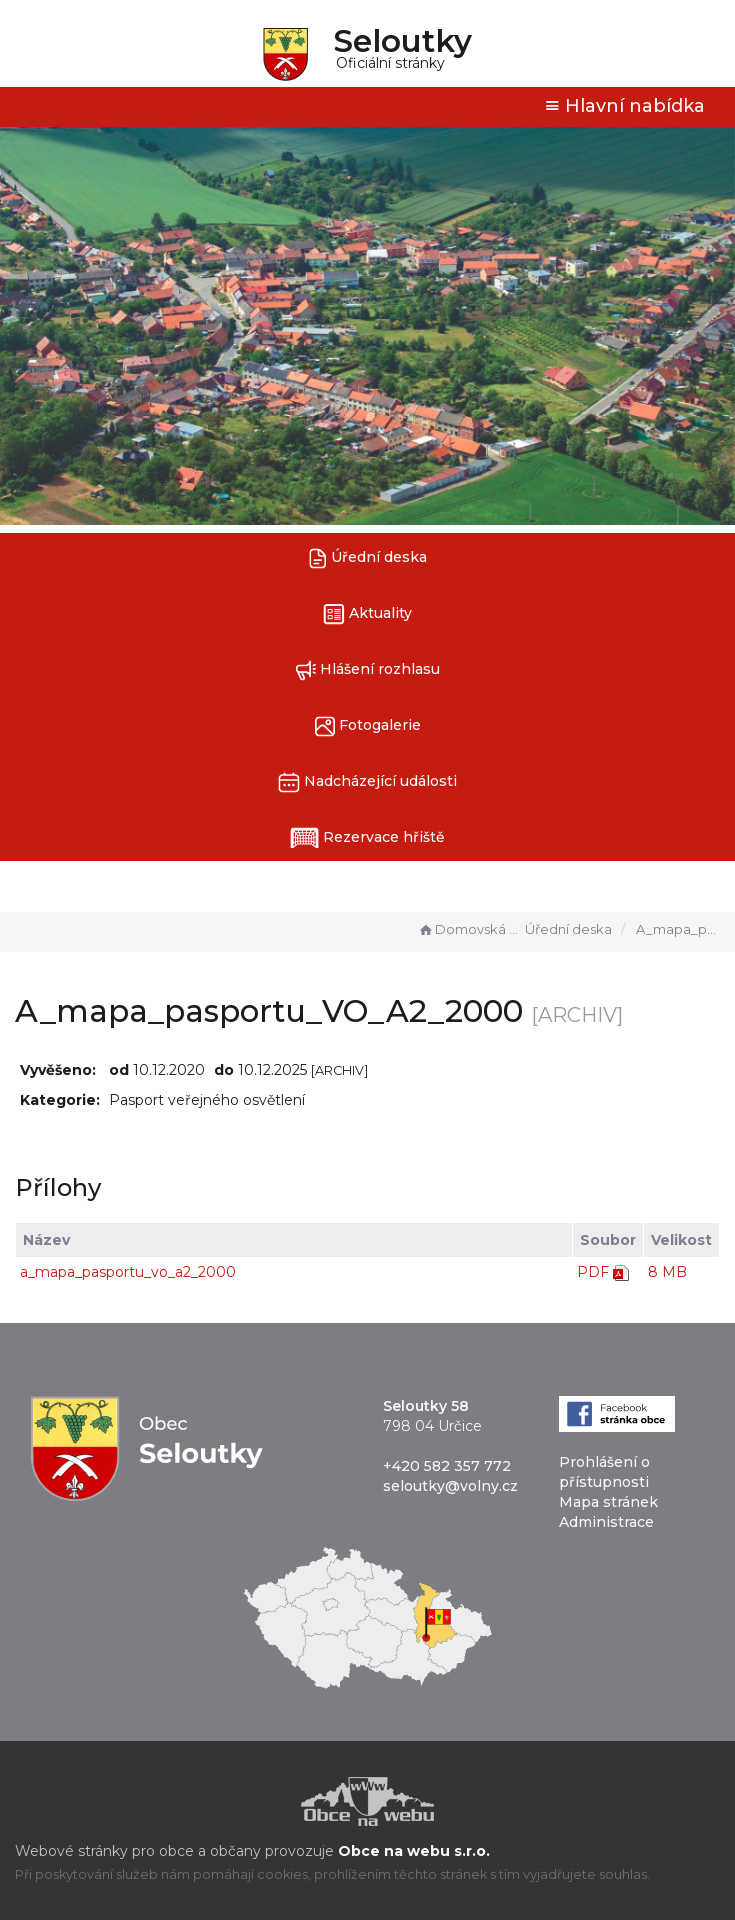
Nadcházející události (367, 782)
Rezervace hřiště (367, 838)
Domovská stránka (469, 929)
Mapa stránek (608, 1502)
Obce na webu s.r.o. (414, 1851)
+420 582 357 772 (447, 1466)
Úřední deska (368, 558)
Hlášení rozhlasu (367, 670)
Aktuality (367, 614)
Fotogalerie (368, 726)
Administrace (606, 1522)
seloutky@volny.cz (450, 1486)
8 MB (667, 1272)
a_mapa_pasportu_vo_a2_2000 (128, 1272)
